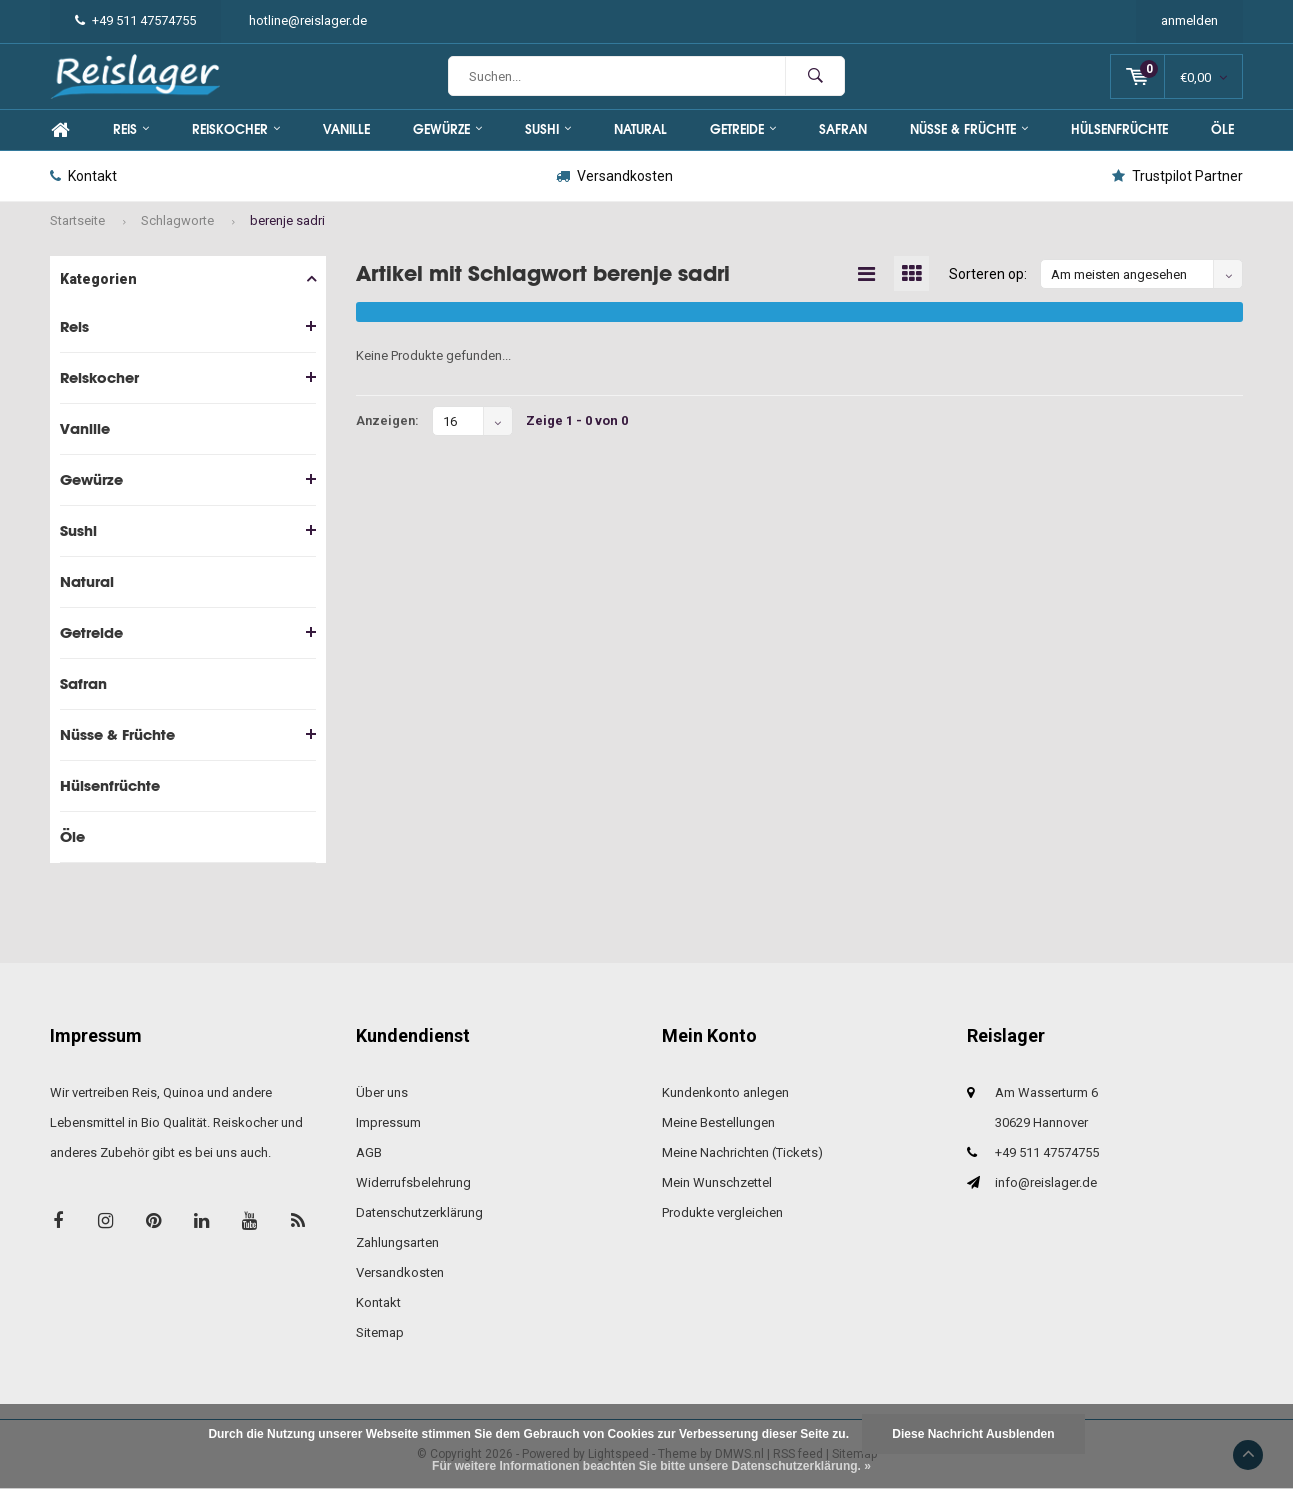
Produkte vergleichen (722, 1212)
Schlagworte (177, 220)
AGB (369, 1152)
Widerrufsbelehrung (413, 1182)
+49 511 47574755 (135, 20)
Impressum (388, 1122)
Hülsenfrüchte (1119, 129)
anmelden (1189, 20)
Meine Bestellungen (718, 1122)
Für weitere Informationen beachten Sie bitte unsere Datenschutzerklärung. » (651, 1466)
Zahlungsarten (397, 1242)
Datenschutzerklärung (419, 1212)
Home (60, 130)
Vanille (346, 129)
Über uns (382, 1092)
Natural (640, 129)
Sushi (548, 129)
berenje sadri (287, 220)
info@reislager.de (1046, 1182)
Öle (1222, 129)
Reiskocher (236, 129)
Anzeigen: (387, 420)
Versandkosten (614, 176)
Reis (131, 129)
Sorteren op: (988, 274)
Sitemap (380, 1332)
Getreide (743, 129)
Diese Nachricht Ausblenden (973, 1434)
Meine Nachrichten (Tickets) (742, 1152)
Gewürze (447, 129)
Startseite (77, 220)
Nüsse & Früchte (969, 129)
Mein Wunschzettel (717, 1182)
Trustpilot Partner (1177, 176)
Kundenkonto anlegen (725, 1092)
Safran (843, 129)
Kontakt (83, 176)
